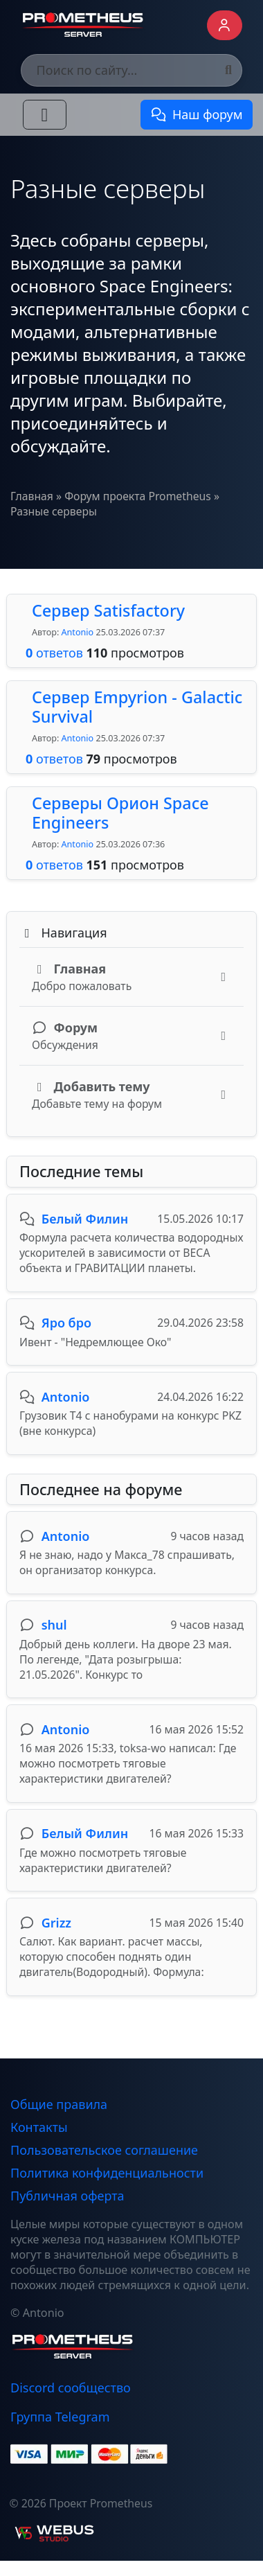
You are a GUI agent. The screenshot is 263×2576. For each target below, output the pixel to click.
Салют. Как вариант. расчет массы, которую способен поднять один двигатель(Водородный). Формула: (111, 1956)
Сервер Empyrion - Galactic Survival (137, 706)
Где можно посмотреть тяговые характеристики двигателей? (102, 1860)
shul (54, 1624)
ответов (54, 652)
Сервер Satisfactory (108, 610)
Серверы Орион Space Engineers (120, 812)
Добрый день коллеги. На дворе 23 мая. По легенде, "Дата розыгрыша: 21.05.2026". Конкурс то (125, 1659)
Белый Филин (85, 1218)
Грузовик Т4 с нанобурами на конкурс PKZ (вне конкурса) (130, 1423)
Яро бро (66, 1322)
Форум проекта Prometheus (137, 496)
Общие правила (58, 2104)
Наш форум (196, 114)
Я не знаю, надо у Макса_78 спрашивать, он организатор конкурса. (127, 1562)
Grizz (56, 1922)
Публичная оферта (67, 2195)
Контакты (39, 2127)
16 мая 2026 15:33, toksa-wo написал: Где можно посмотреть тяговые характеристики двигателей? (127, 1763)
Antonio (78, 632)
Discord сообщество (70, 2387)
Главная (31, 496)
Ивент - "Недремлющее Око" (95, 1342)
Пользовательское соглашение (104, 2150)
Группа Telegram (59, 2416)
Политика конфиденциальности (106, 2172)
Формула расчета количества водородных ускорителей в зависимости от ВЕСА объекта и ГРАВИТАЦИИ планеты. (131, 1253)
